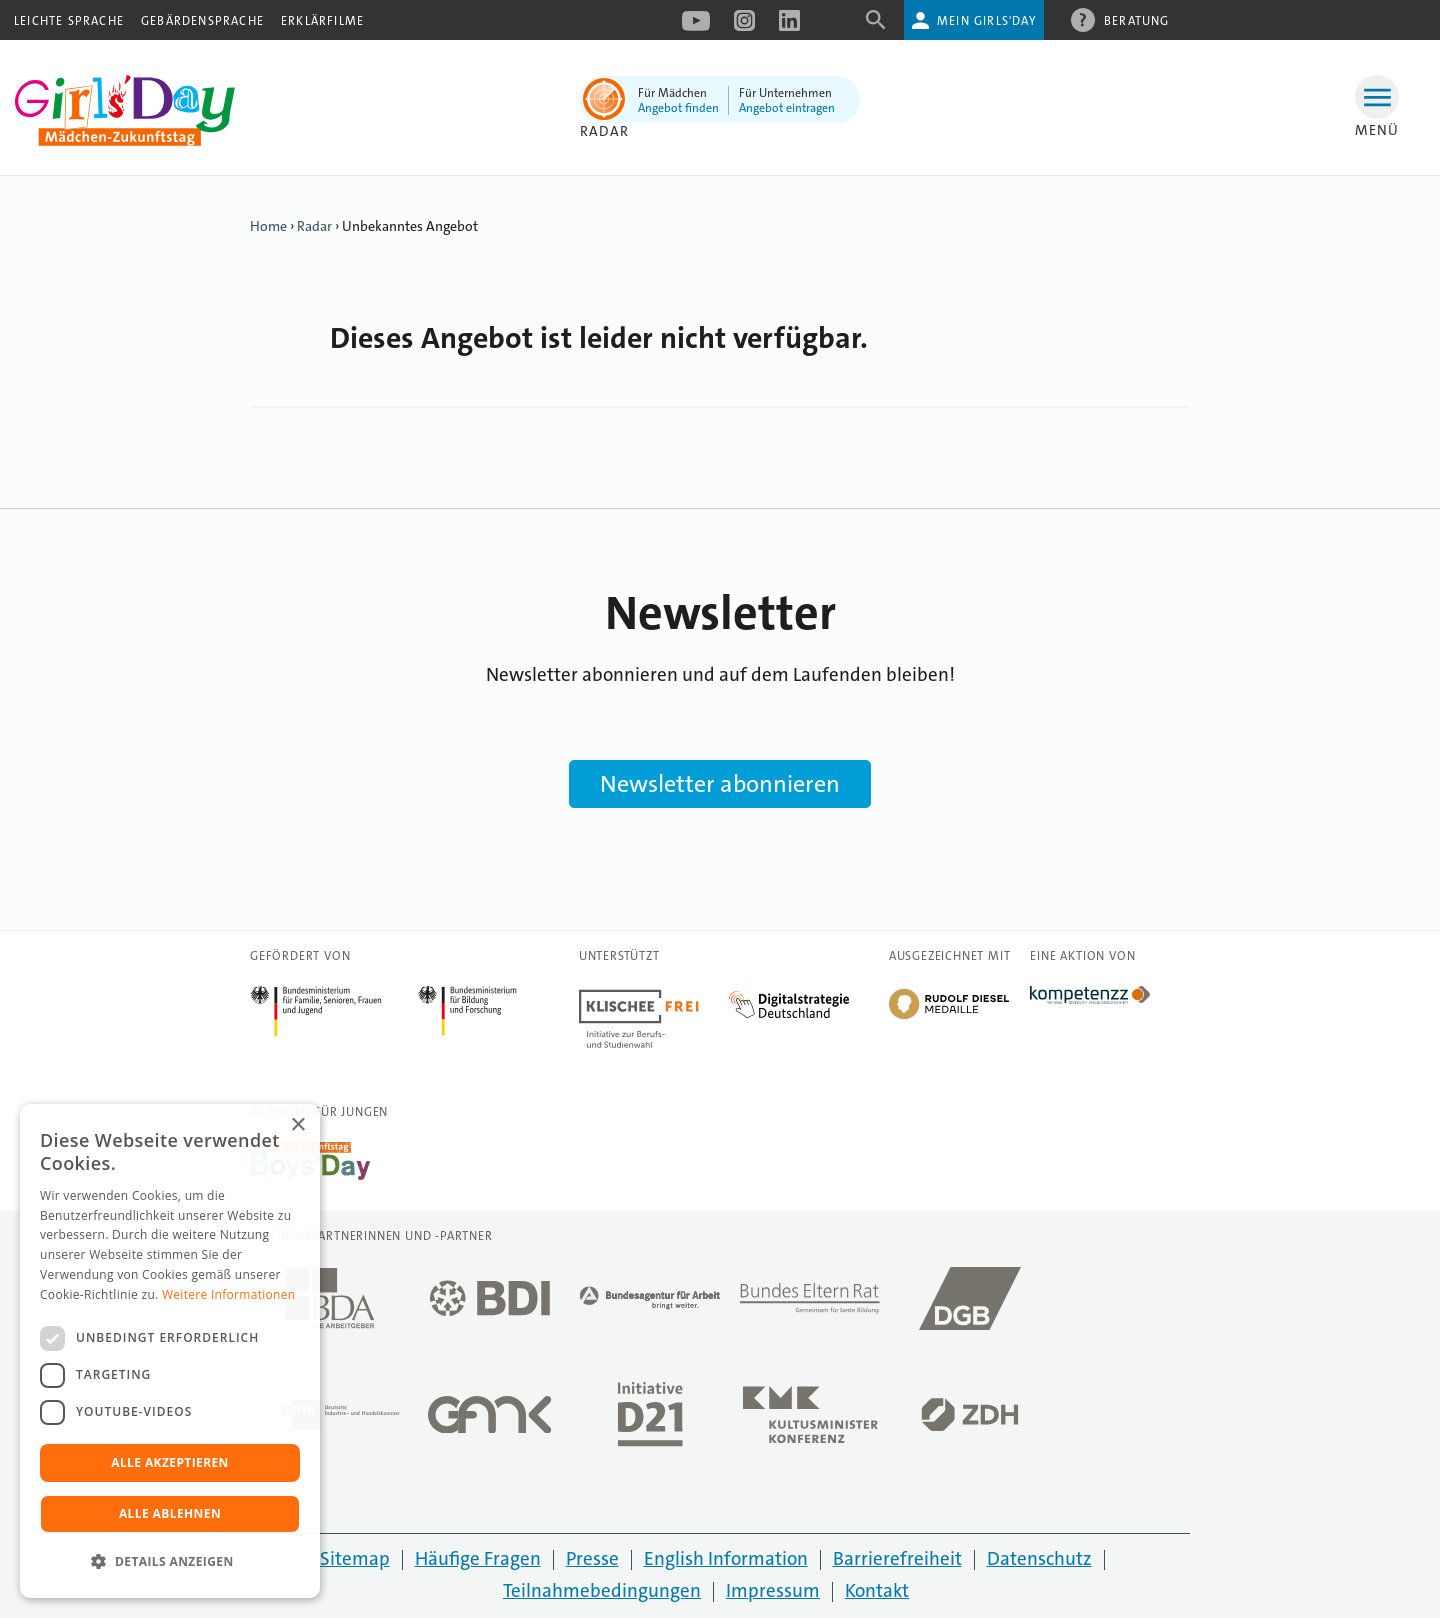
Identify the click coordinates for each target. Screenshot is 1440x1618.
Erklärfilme (322, 21)
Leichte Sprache (69, 21)
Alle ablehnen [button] (170, 1513)
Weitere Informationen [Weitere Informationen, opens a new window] (229, 1294)
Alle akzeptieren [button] (170, 1462)
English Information (726, 1558)
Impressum (773, 1590)
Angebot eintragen (787, 108)
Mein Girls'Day (986, 21)
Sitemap (355, 1558)
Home (268, 226)
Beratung (1137, 20)
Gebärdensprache (202, 21)
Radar (604, 131)
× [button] (297, 1125)
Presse (592, 1558)
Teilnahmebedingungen (602, 1590)
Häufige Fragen (478, 1558)
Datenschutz (1039, 1558)
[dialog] (170, 1351)
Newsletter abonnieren (720, 784)
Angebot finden (678, 108)
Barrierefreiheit (897, 1558)
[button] (170, 1562)
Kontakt (877, 1590)
